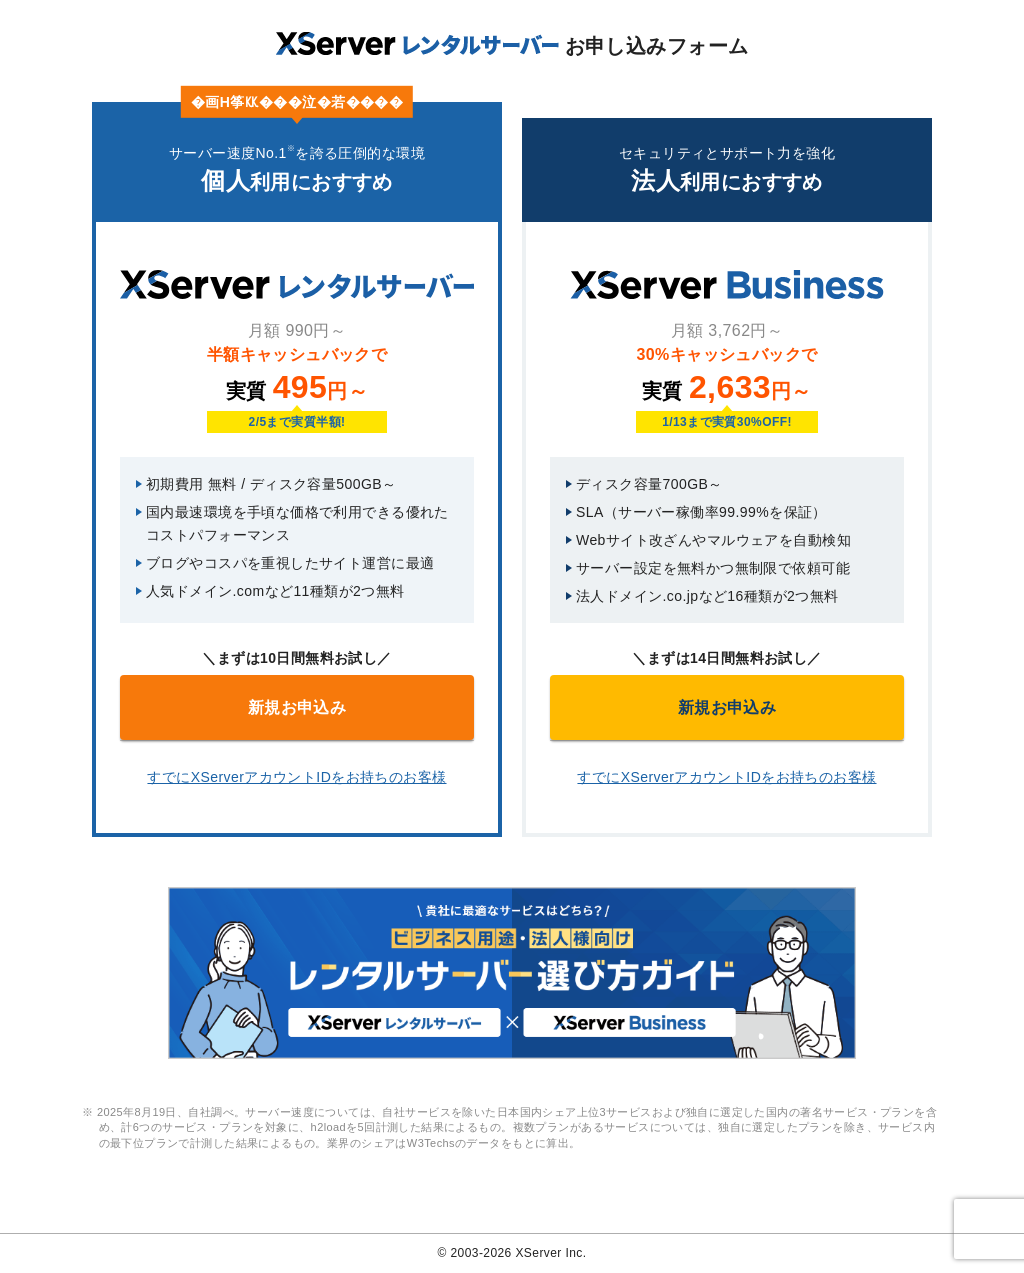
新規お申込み (297, 707)
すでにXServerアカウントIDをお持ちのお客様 (296, 777)
